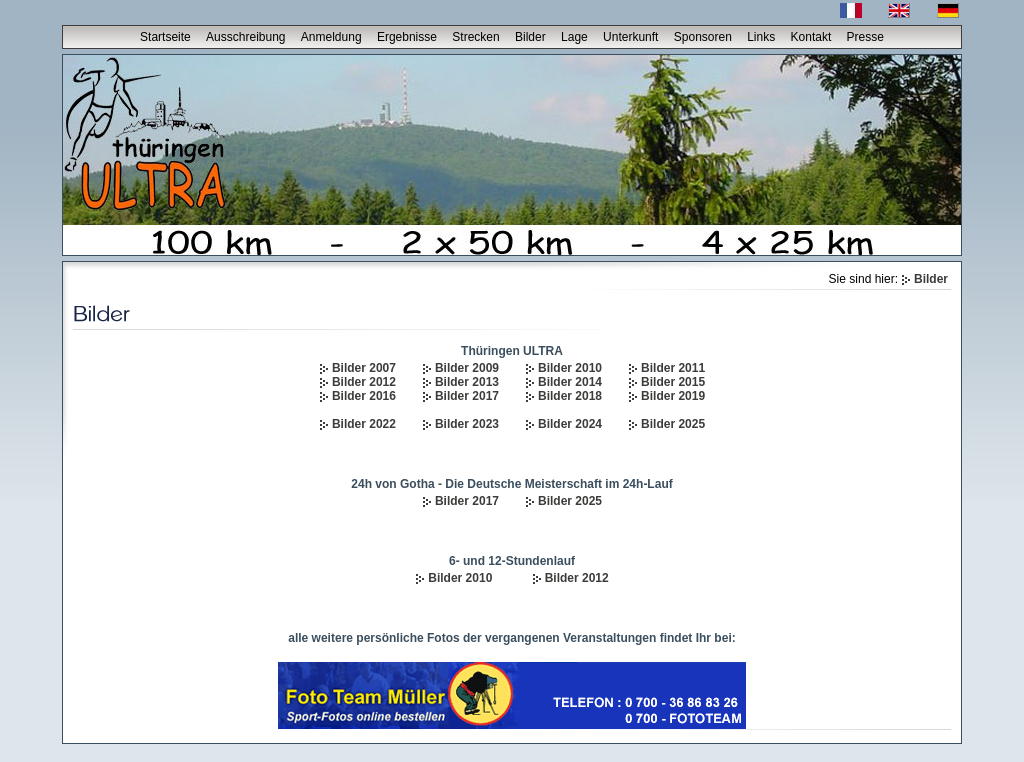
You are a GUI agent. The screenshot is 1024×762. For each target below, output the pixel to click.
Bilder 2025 (673, 424)
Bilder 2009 (467, 368)
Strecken (475, 37)
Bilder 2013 (467, 382)
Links (761, 37)
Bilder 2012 (364, 382)
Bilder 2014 (570, 382)
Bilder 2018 (570, 396)
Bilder (530, 37)
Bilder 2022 (364, 424)
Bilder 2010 (570, 368)
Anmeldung (331, 37)
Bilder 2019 (673, 396)
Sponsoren (703, 37)
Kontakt (811, 37)
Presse (865, 37)
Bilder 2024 (570, 424)
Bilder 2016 (364, 396)
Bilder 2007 (364, 368)
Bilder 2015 (673, 382)
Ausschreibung (245, 37)
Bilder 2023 (467, 424)
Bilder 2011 (673, 368)
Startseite (165, 37)
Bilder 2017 (467, 396)
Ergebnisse (407, 37)
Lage (574, 37)
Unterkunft (630, 37)
